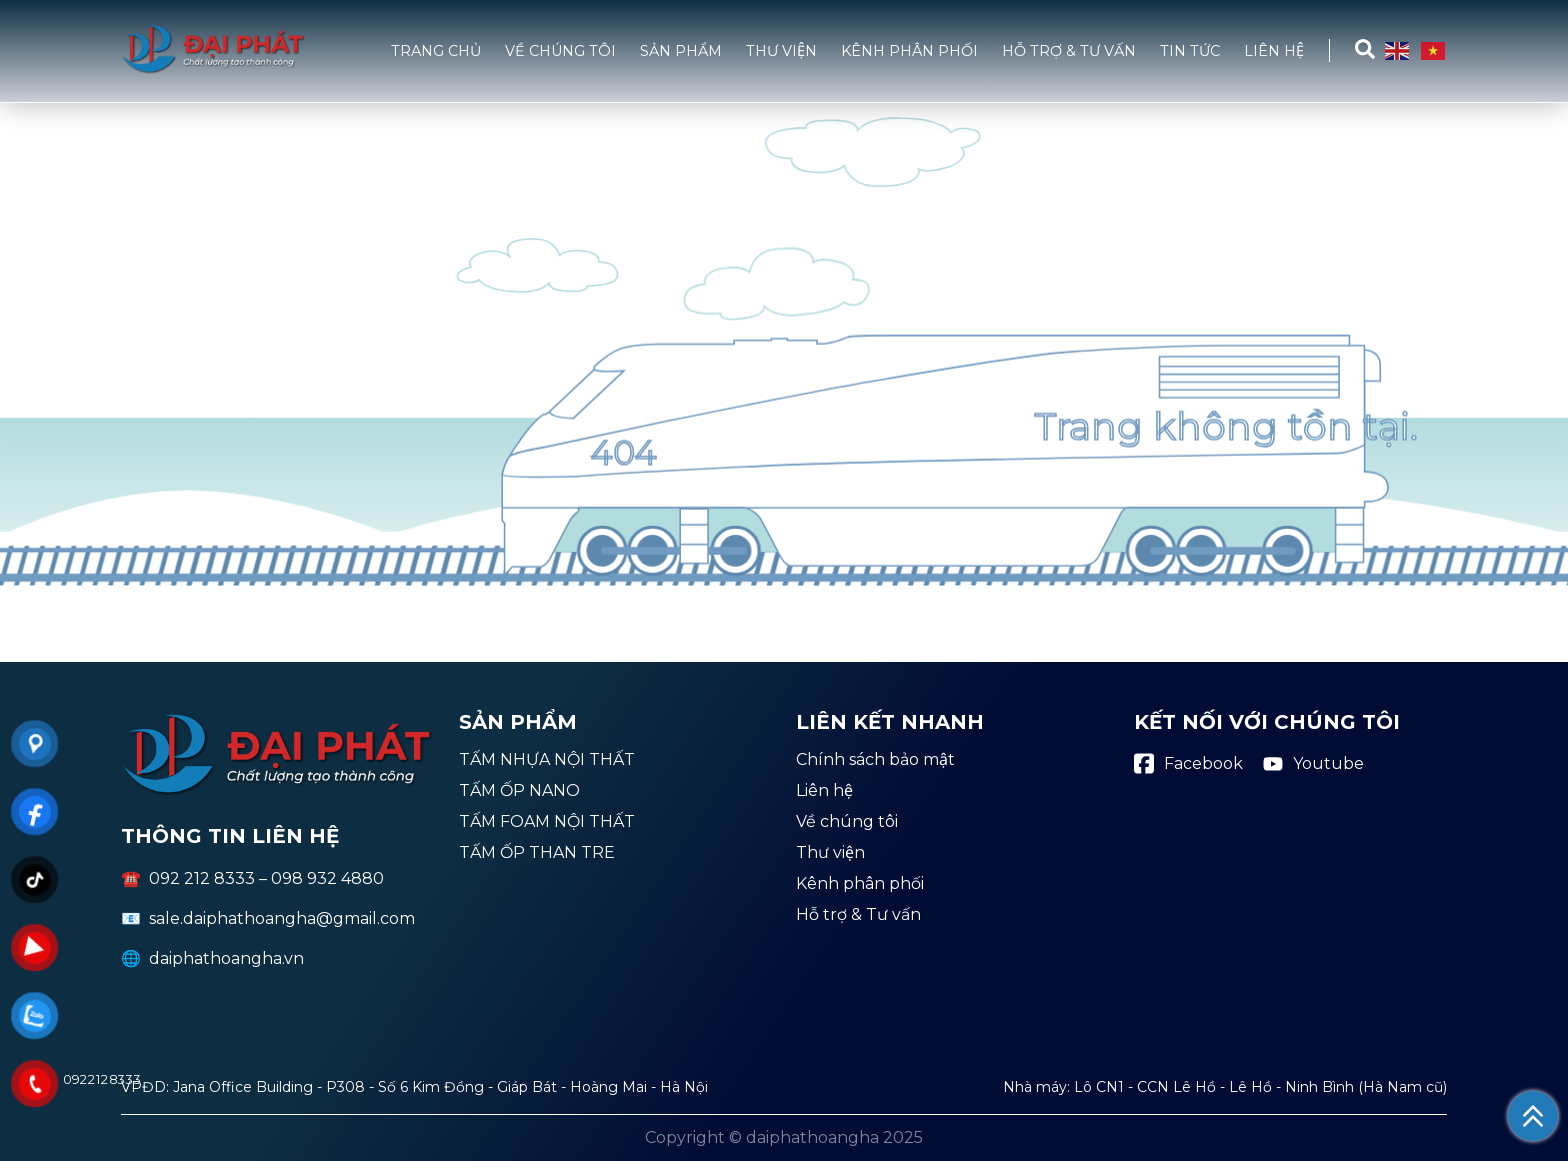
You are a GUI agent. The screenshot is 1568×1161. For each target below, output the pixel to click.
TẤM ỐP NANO (519, 791)
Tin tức (1190, 51)
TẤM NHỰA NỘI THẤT (547, 760)
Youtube (1313, 764)
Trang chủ (436, 51)
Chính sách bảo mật (875, 760)
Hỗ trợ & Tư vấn (1069, 51)
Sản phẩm (681, 51)
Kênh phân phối (909, 51)
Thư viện (781, 51)
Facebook (1188, 763)
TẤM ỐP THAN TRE (537, 853)
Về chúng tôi (560, 51)
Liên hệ (1274, 51)
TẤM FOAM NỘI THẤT (547, 822)
